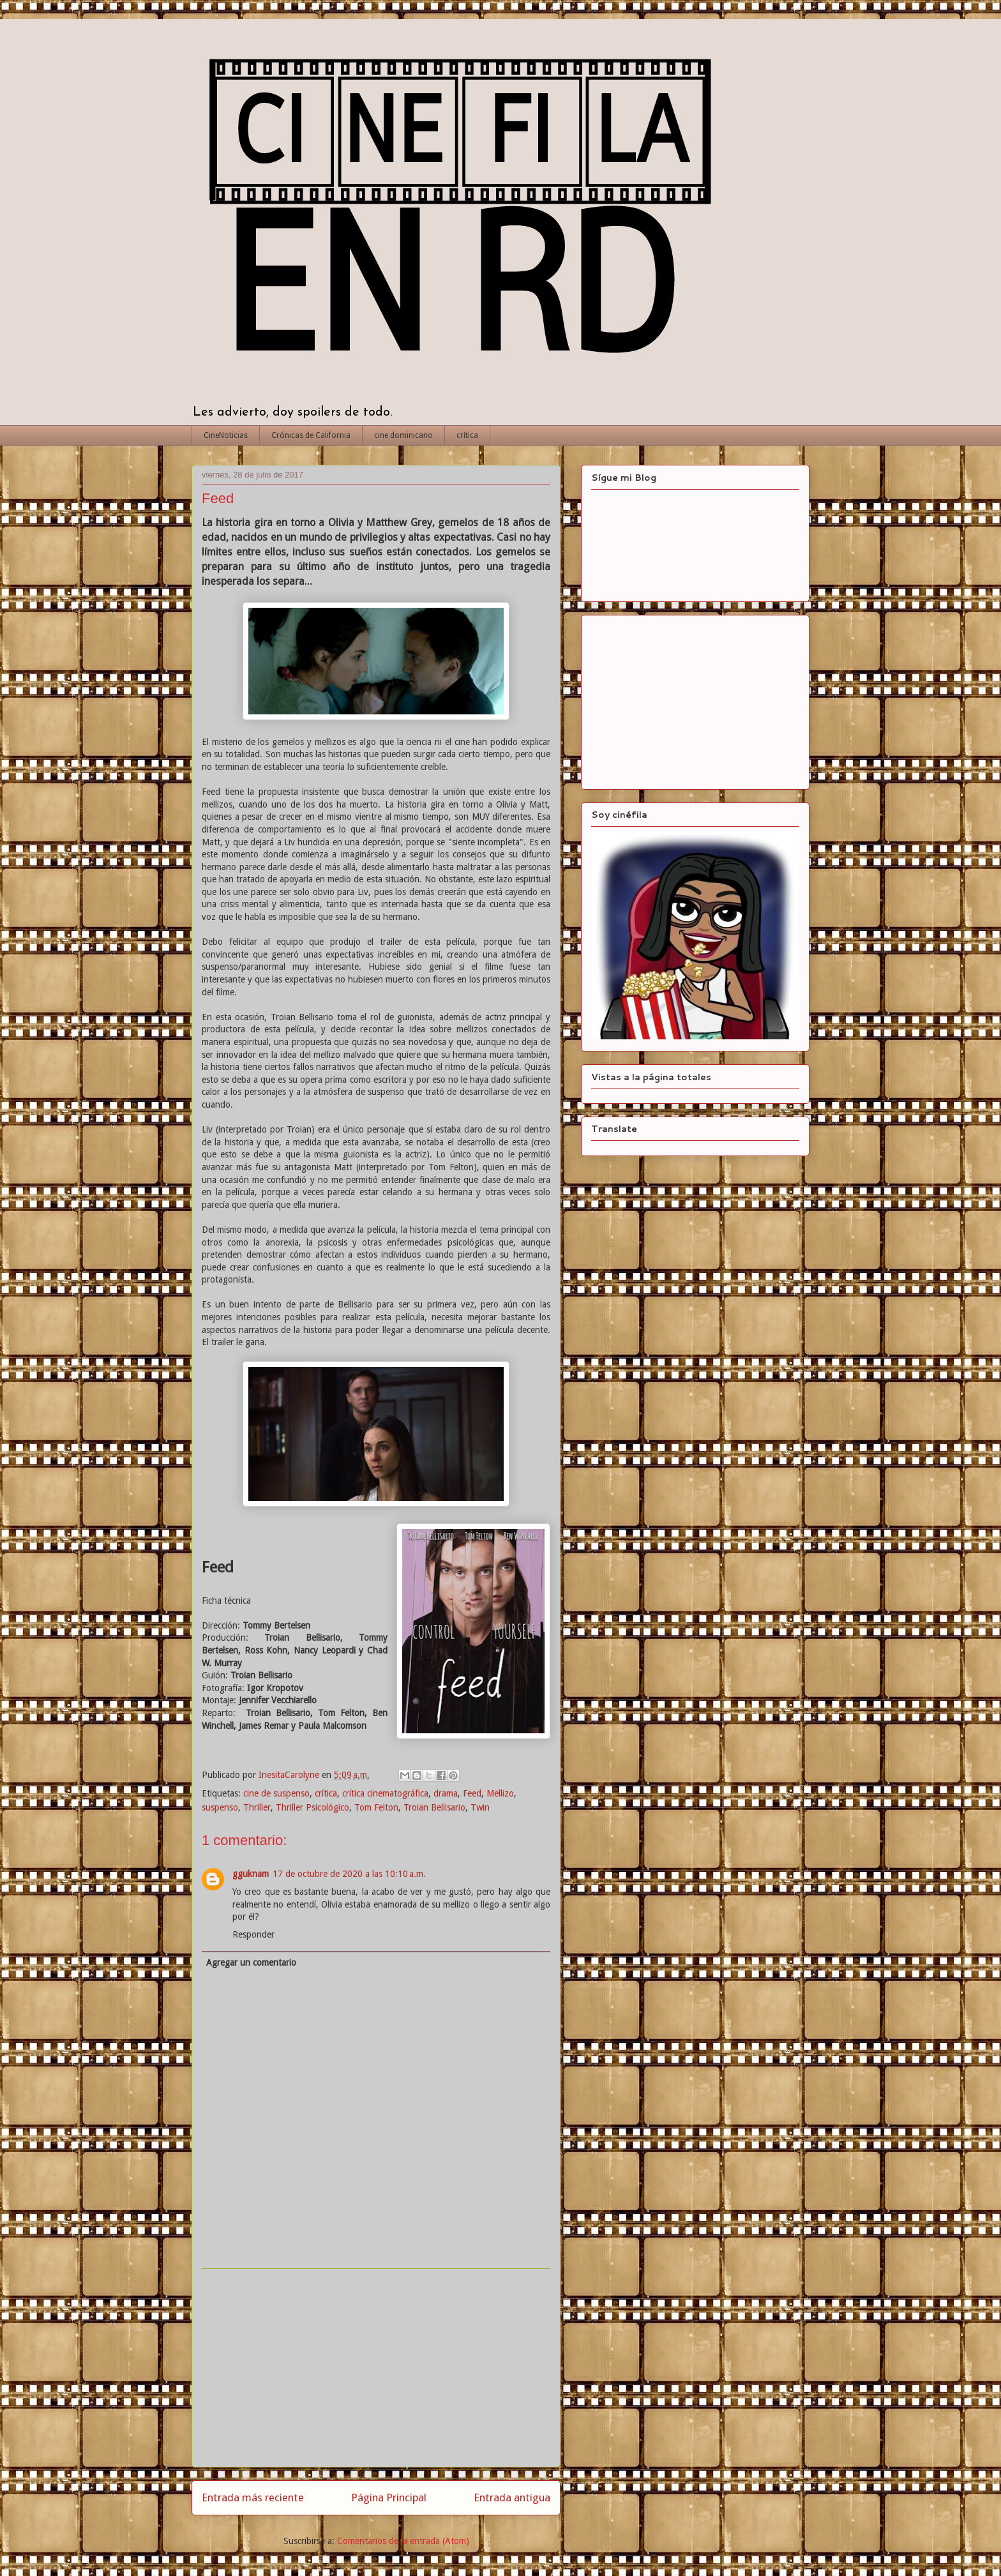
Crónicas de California (310, 435)
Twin (480, 1807)
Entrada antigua (512, 2497)
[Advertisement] (376, 2367)
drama (445, 1793)
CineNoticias (226, 435)
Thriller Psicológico (312, 1807)
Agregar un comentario (251, 1962)
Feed (472, 1793)
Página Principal (388, 2497)
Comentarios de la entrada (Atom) (403, 2541)
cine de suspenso (276, 1793)
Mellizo (500, 1793)
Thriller (257, 1807)
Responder (253, 1934)
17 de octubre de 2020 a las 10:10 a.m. (349, 1874)
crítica (467, 435)
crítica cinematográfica (385, 1793)
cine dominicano (403, 435)
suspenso (220, 1807)
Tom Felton (376, 1807)
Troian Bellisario (434, 1807)
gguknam (250, 1874)
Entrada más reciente (253, 2497)
